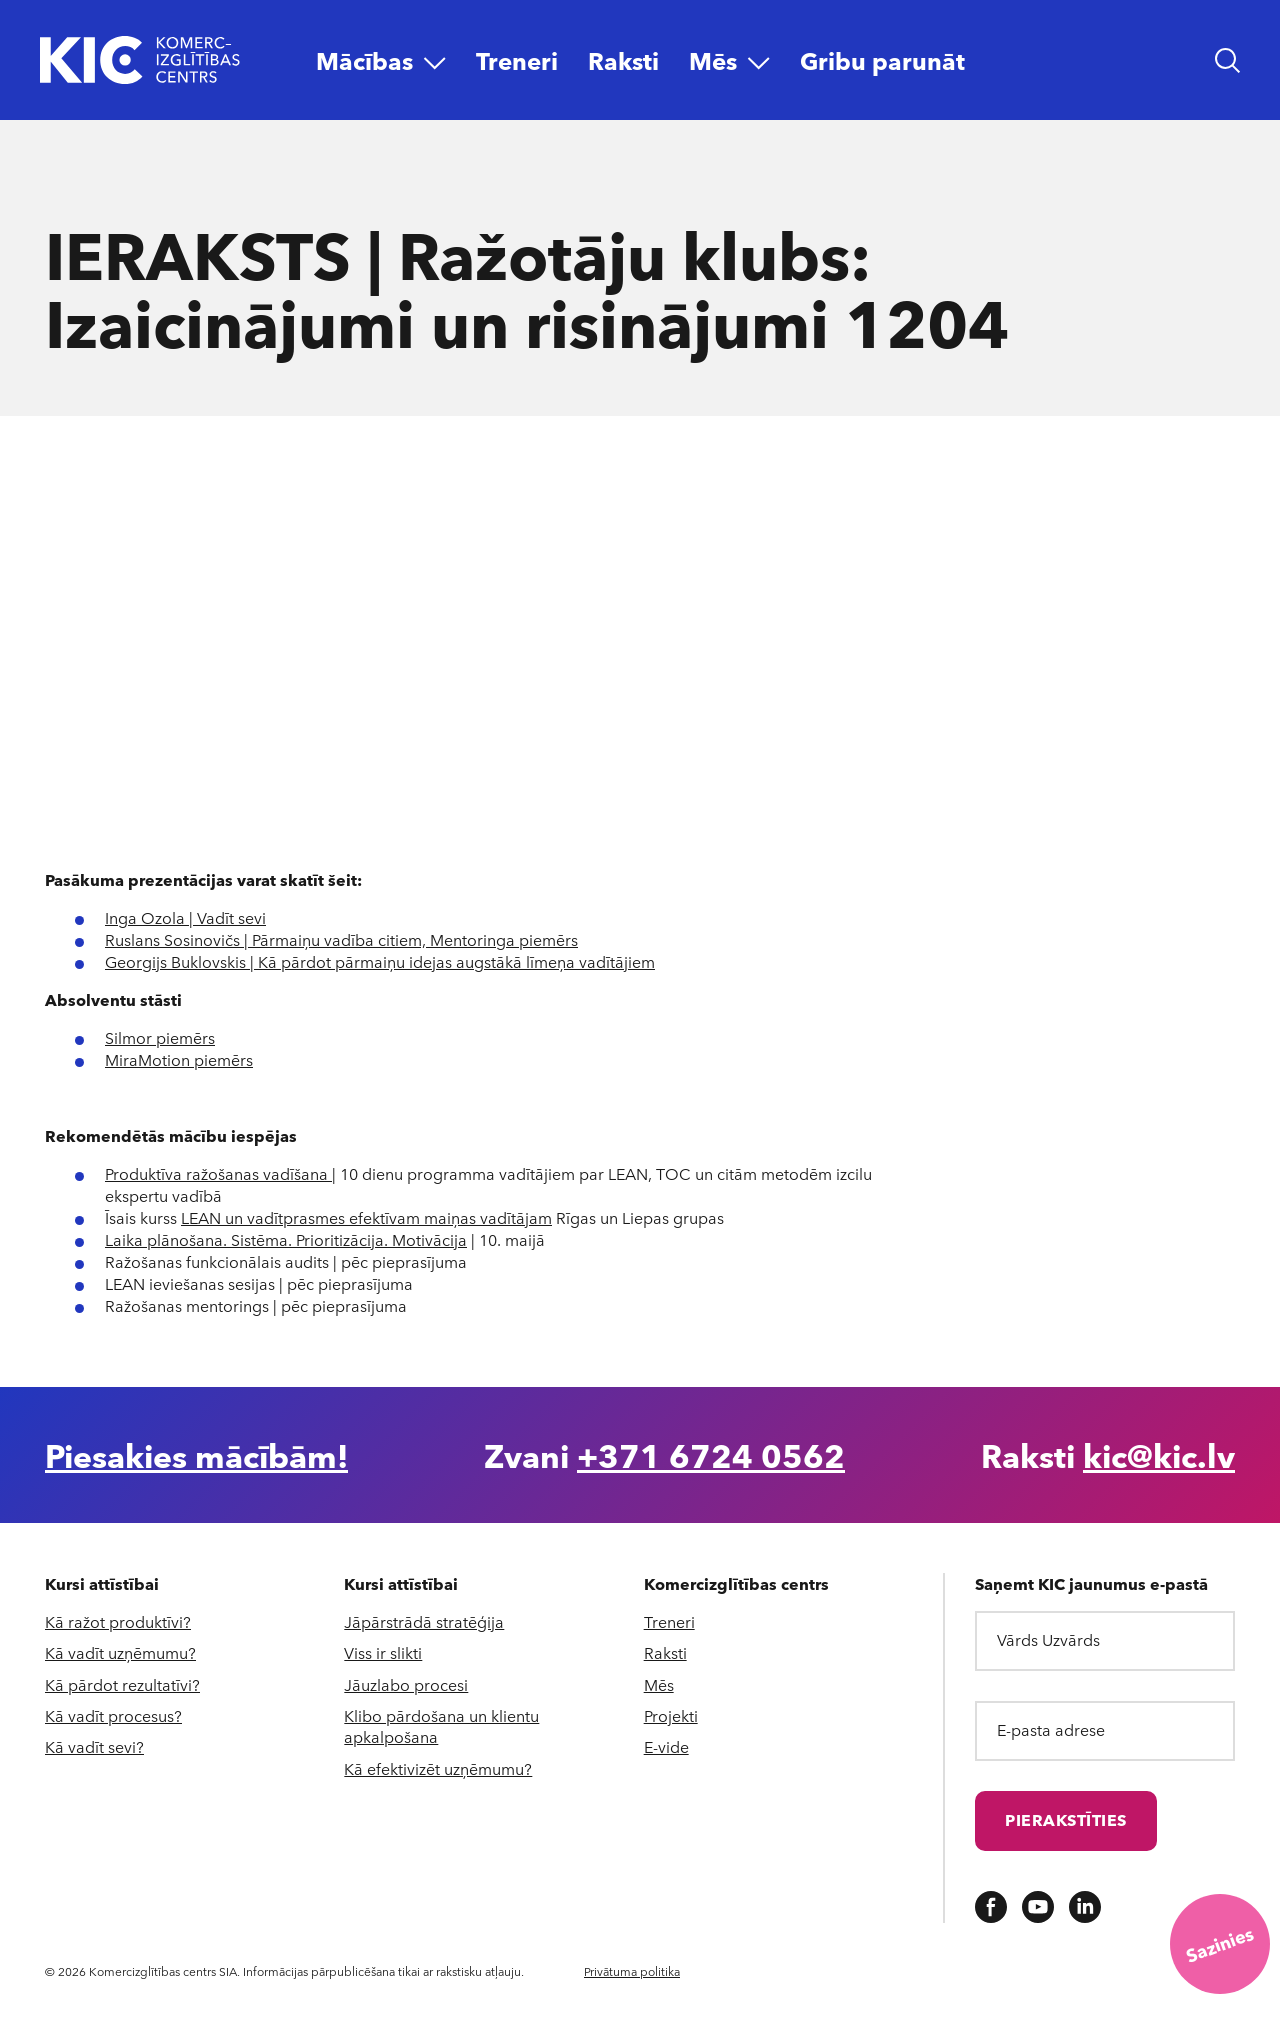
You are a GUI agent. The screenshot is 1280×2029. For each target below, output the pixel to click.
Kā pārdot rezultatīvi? (122, 1684)
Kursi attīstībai (102, 1584)
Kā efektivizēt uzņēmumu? (438, 1768)
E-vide (666, 1746)
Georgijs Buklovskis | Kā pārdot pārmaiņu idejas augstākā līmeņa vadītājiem (380, 961)
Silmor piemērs (160, 1037)
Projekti (671, 1715)
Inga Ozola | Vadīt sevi (185, 917)
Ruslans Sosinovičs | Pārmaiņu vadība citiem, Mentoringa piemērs (341, 939)
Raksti (665, 1652)
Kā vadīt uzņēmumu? (120, 1652)
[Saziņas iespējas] (1220, 1944)
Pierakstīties (1066, 1819)
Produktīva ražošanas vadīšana (218, 1173)
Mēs (659, 1684)
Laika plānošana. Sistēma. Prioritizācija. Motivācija (286, 1239)
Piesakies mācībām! (196, 1455)
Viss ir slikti (383, 1652)
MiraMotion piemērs (179, 1059)
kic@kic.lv (1159, 1455)
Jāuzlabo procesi (406, 1684)
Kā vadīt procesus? (113, 1715)
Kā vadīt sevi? (94, 1746)
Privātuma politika (632, 1971)
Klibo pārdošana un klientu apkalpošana (441, 1726)
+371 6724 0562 (711, 1455)
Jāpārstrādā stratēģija (424, 1621)
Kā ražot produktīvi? (118, 1621)
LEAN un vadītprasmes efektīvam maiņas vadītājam (366, 1217)
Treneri (669, 1621)
